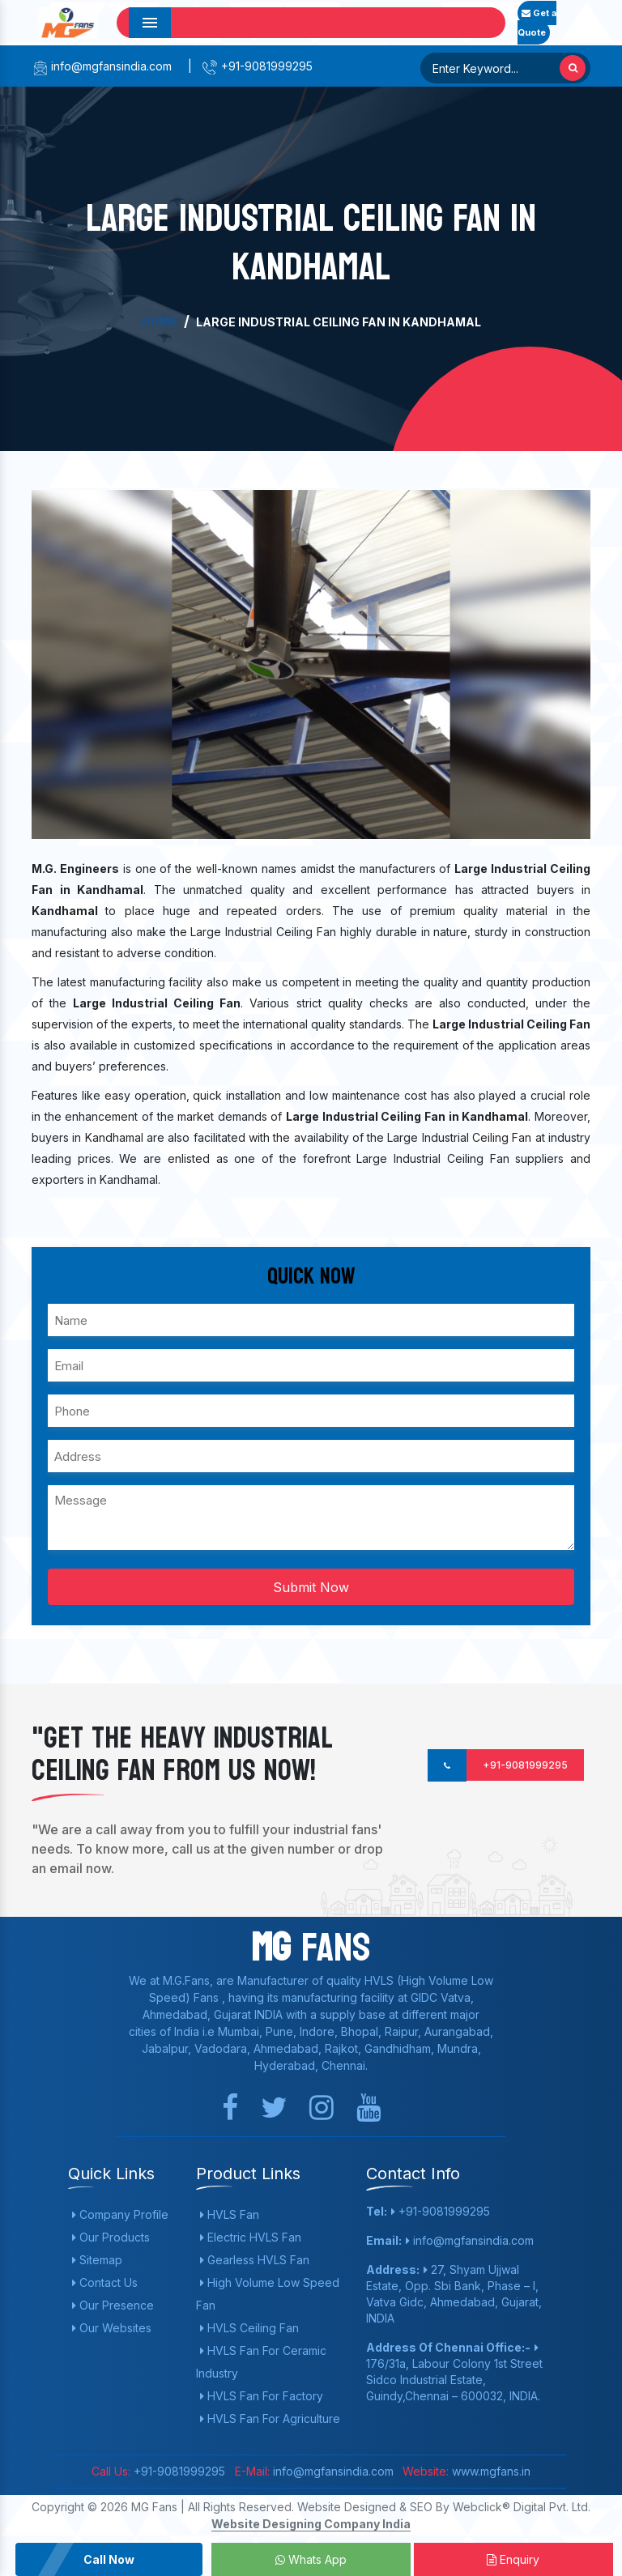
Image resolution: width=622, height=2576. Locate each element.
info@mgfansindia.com (102, 66)
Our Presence (113, 2305)
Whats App (311, 2559)
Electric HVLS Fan (250, 2237)
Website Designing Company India (311, 2524)
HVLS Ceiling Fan (249, 2328)
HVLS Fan (229, 2214)
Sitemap (97, 2260)
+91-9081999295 (257, 66)
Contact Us (105, 2282)
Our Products (111, 2237)
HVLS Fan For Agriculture (270, 2418)
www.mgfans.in (489, 2471)
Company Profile (120, 2214)
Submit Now (311, 1587)
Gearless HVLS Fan (254, 2260)
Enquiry (513, 2559)
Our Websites (111, 2328)
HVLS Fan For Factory (261, 2396)
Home (159, 321)
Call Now (108, 2559)
